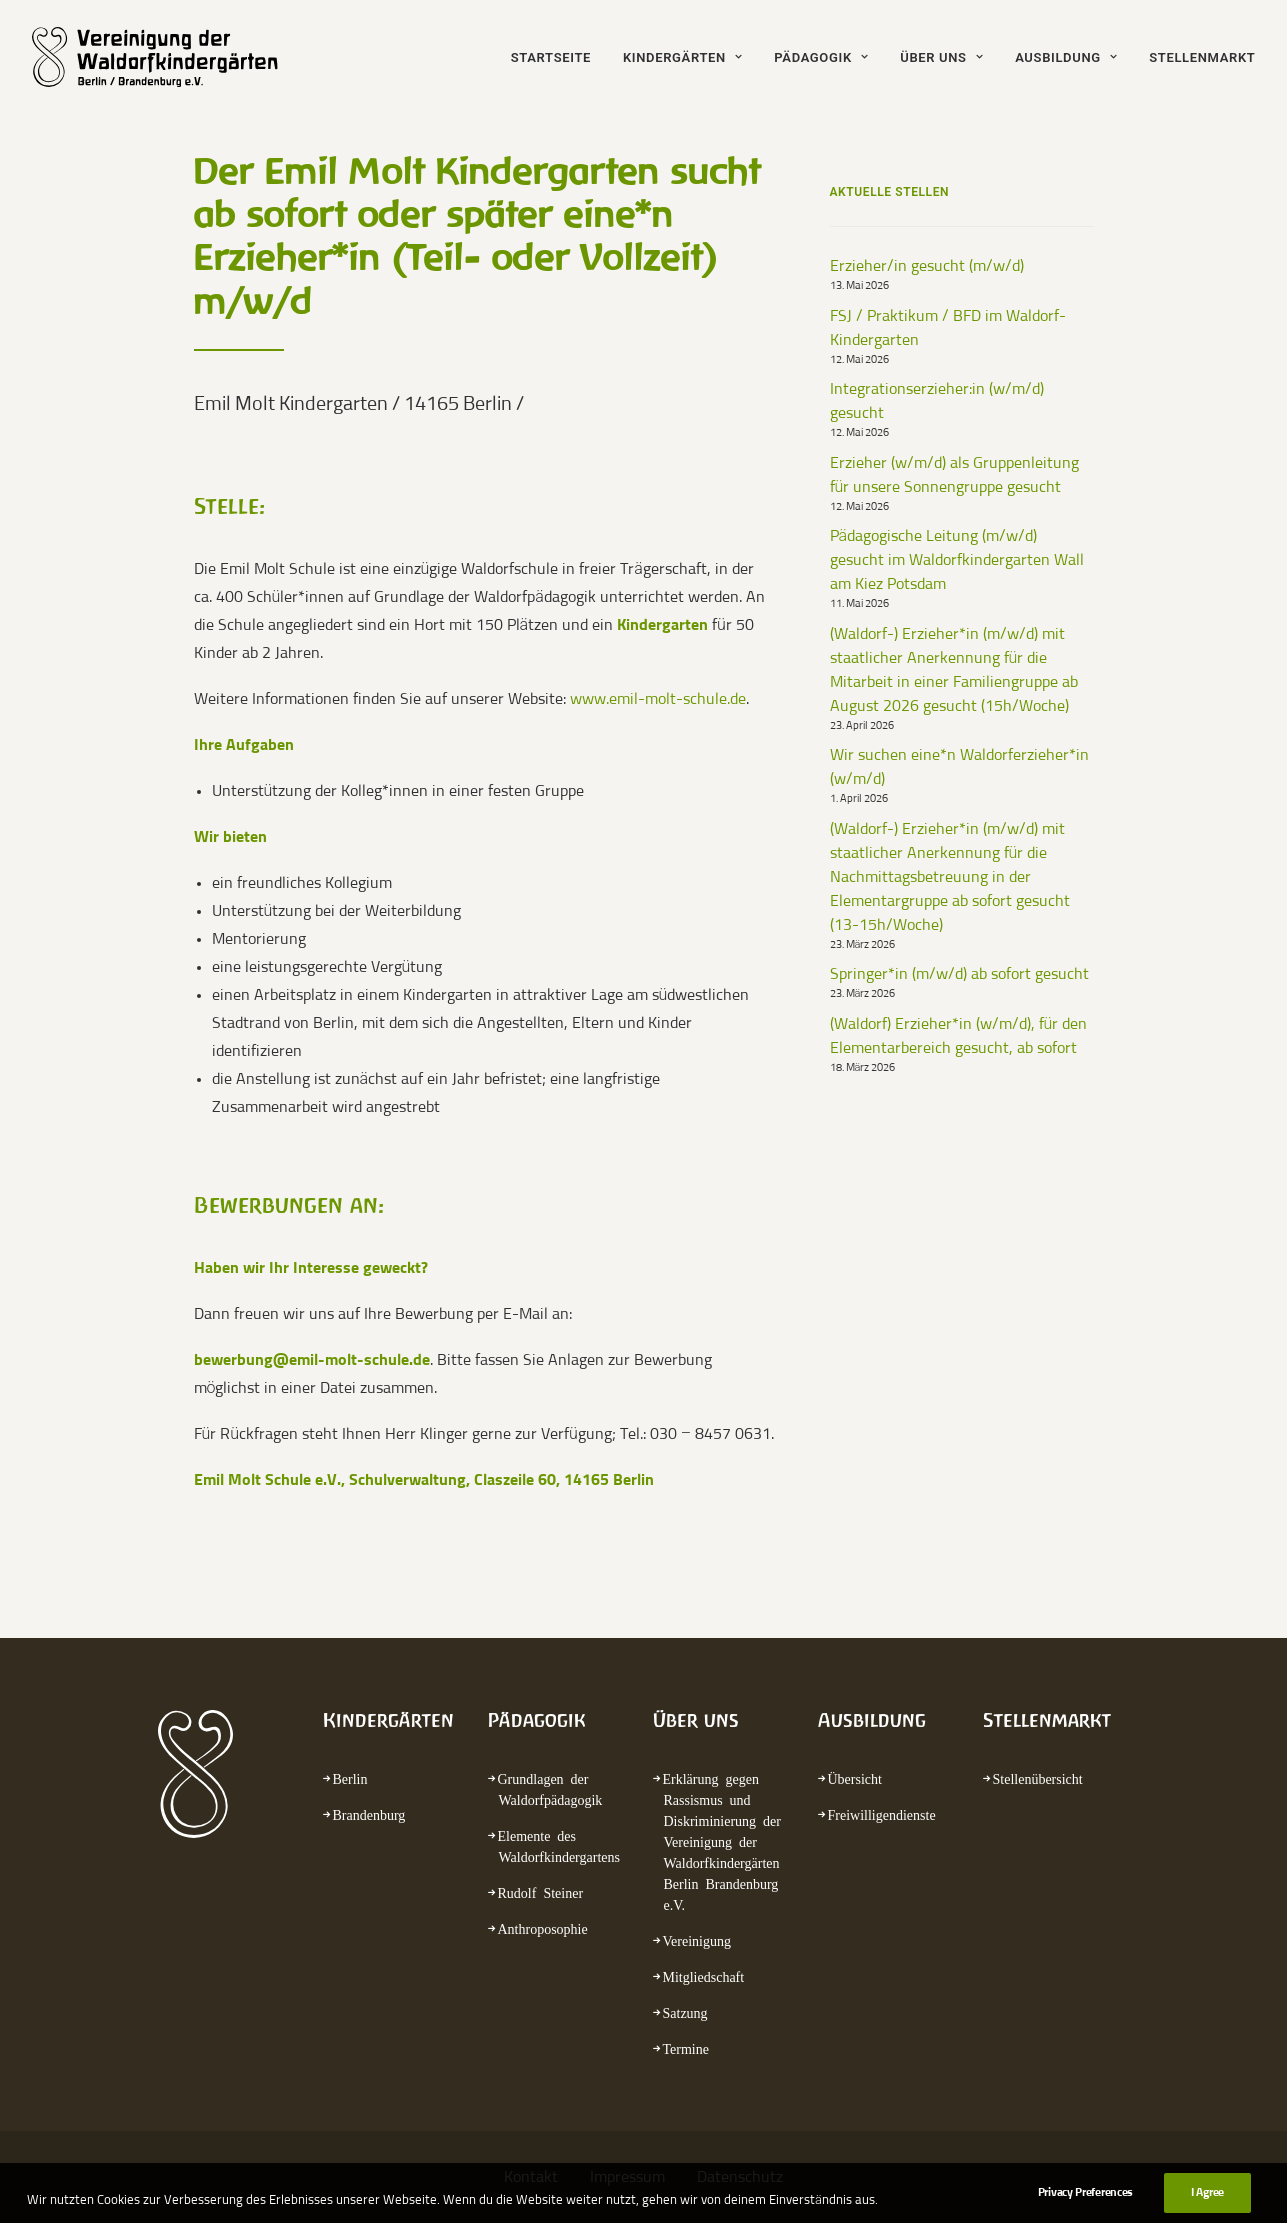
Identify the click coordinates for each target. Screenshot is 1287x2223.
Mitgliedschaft (704, 1976)
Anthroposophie (543, 1928)
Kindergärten (682, 57)
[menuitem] (558, 57)
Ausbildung (1066, 57)
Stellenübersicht (1038, 1778)
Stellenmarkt (1202, 57)
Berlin (350, 1778)
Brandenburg (369, 1814)
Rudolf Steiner (541, 1892)
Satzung (685, 2012)
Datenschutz (740, 2177)
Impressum (627, 2177)
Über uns (941, 57)
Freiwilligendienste (882, 1814)
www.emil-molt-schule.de (658, 699)
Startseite (551, 57)
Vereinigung (697, 1940)
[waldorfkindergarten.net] (168, 57)
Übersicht (855, 1778)
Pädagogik (821, 57)
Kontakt (531, 2177)
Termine (686, 2048)
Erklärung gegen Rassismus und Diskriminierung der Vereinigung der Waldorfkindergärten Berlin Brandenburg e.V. (722, 1841)
